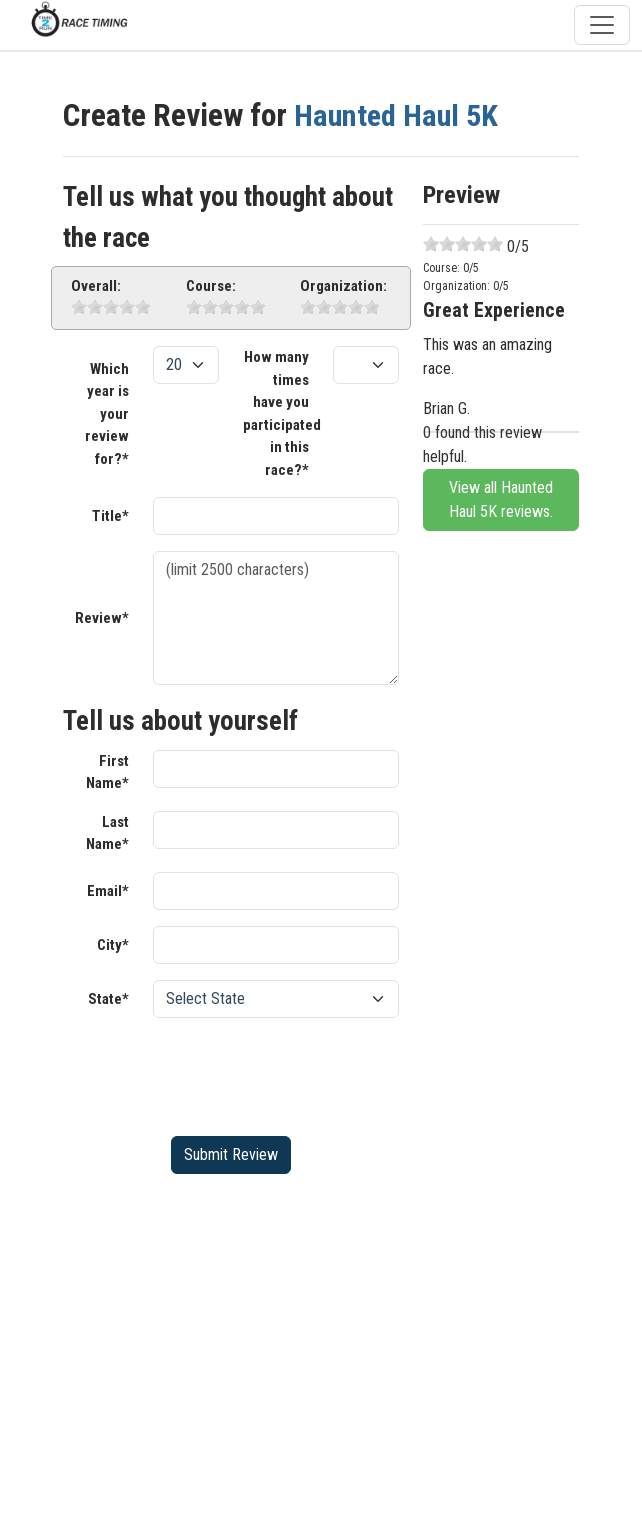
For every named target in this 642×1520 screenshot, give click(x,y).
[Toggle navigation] (602, 25)
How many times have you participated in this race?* (282, 413)
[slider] (111, 307)
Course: (211, 286)
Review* (102, 618)
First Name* (107, 772)
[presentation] (305, 1073)
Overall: (96, 286)
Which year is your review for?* (107, 414)
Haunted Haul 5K (399, 115)
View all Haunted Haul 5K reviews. (501, 499)
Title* (110, 516)
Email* (108, 891)
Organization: (343, 286)
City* (113, 945)
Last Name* (107, 833)
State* (108, 999)
